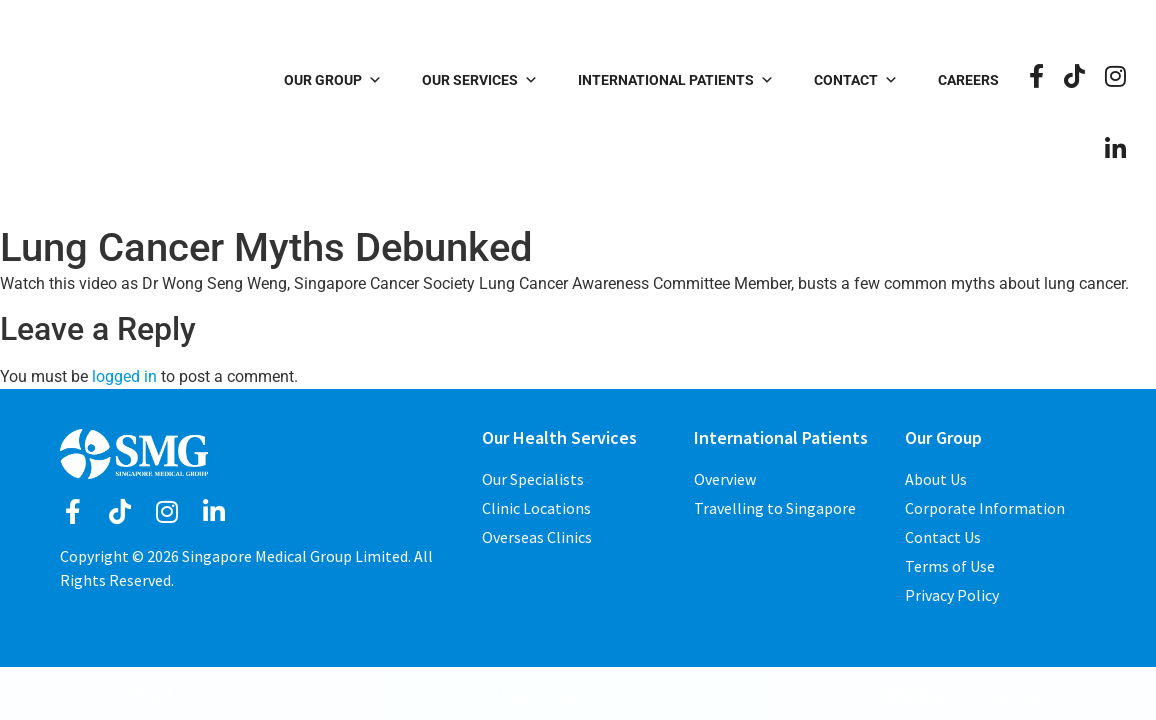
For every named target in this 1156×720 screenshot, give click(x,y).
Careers (968, 80)
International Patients (676, 80)
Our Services (480, 80)
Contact (856, 80)
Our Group (333, 80)
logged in (124, 376)
